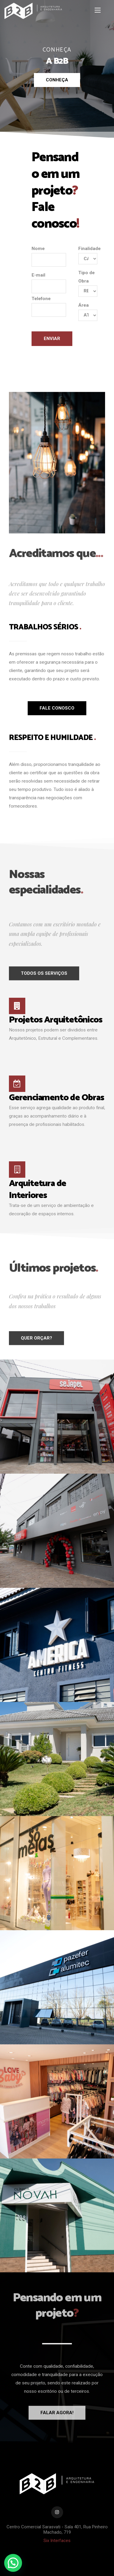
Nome (49, 256)
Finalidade (87, 255)
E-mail (49, 282)
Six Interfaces (57, 2540)
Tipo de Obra (87, 283)
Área (87, 311)
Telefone (49, 306)
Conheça (57, 80)
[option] (57, 69)
